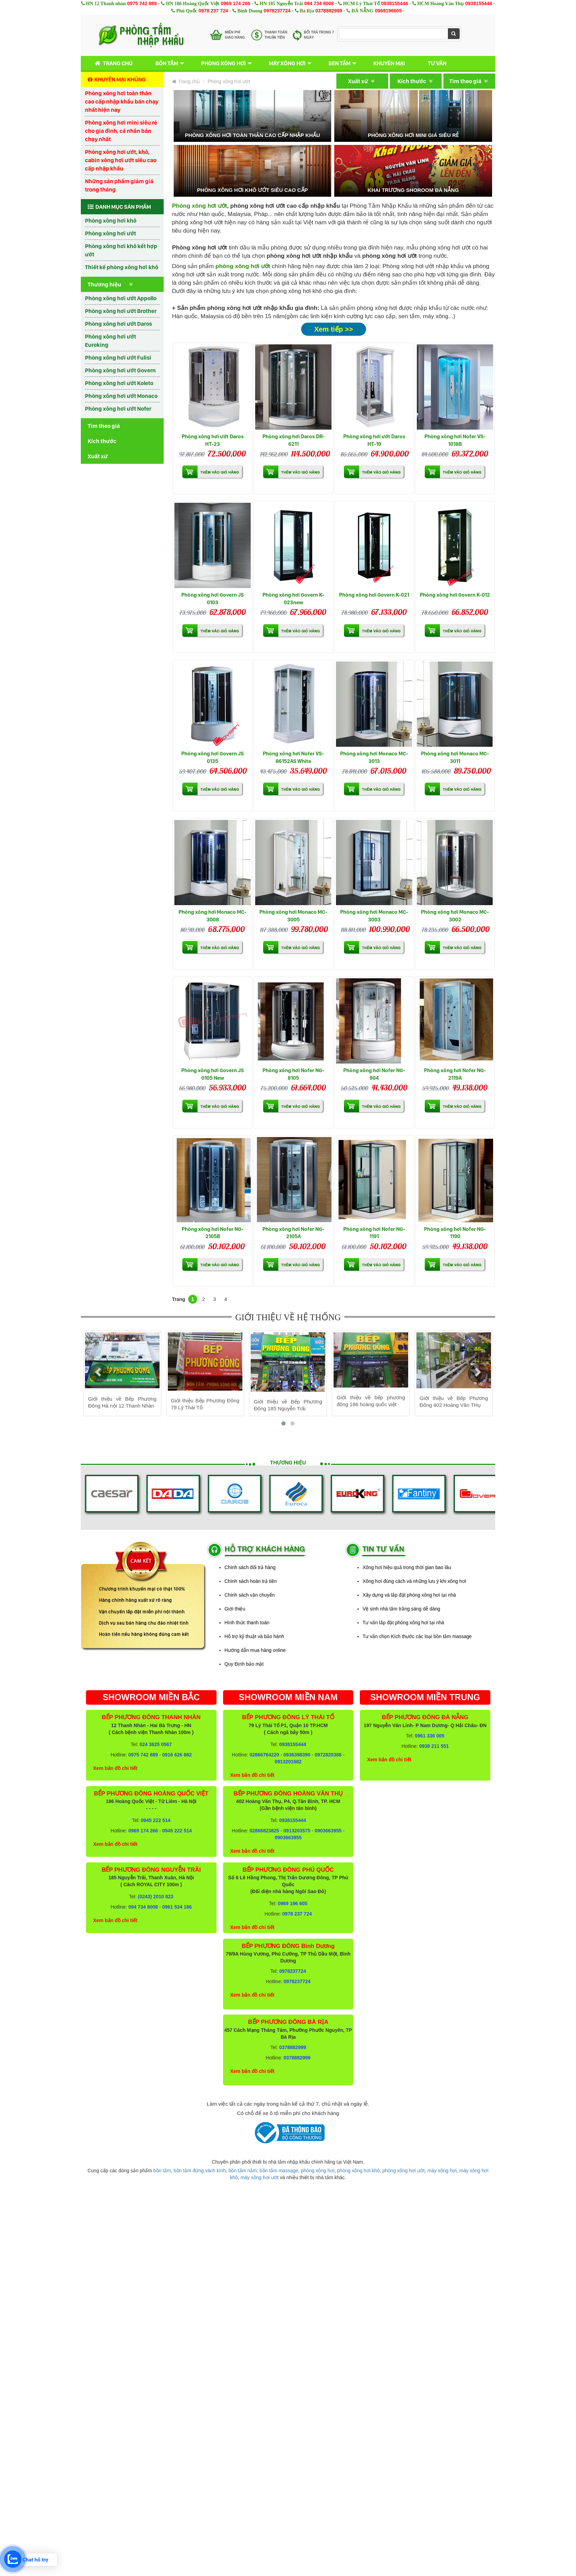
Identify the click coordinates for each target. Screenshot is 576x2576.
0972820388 (328, 1754)
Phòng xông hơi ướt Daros (118, 323)
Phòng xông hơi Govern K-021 (374, 594)
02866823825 (264, 1830)
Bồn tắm (166, 63)
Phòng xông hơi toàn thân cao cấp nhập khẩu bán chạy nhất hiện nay (122, 101)
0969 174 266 (235, 3)
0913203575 (297, 1830)
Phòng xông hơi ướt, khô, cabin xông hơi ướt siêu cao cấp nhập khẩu (120, 160)
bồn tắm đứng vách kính (200, 2170)
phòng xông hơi (317, 2170)
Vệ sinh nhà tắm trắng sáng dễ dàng (401, 1609)
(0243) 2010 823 (155, 1896)
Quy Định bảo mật (243, 1664)
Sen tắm (339, 63)
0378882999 (328, 10)
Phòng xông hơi (223, 63)
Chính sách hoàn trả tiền (250, 1581)
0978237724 (276, 10)
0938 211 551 (434, 1746)
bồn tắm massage (279, 2170)
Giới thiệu (234, 1609)
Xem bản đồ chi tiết (115, 1768)
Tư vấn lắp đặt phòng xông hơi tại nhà (403, 1622)
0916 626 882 (177, 1754)
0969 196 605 (292, 1903)
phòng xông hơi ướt (403, 2170)
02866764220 (264, 1754)
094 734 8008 (319, 3)
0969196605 (388, 10)
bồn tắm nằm (243, 2170)
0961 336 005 (429, 1735)
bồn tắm (162, 2170)
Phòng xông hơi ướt (110, 233)
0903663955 (328, 1830)
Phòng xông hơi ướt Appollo (120, 298)
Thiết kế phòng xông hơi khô (121, 267)
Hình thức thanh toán (246, 1622)
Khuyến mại (389, 63)
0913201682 (288, 1761)
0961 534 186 (177, 1907)
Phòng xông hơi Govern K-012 (455, 594)
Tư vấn (437, 63)
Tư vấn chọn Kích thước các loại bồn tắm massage (417, 1636)
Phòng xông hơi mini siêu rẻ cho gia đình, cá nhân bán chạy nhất (121, 131)
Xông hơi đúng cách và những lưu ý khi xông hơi (414, 1581)
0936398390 (297, 1754)
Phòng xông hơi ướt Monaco (121, 395)
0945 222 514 (156, 1820)
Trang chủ (112, 63)
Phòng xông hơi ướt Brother (120, 310)
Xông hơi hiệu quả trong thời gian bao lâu (407, 1567)
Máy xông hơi (287, 63)
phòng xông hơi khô (358, 2170)
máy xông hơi (442, 2170)
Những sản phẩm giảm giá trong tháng (119, 185)
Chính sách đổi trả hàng (250, 1567)
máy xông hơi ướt (259, 2177)
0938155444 (394, 3)
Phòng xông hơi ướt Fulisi (118, 357)
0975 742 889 (142, 3)
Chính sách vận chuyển (249, 1595)
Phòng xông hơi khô (110, 220)
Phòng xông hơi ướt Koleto (119, 383)
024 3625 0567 (156, 1744)
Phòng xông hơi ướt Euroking (110, 340)
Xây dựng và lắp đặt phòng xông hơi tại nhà (409, 1595)
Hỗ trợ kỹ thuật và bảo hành (254, 1636)
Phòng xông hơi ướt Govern (120, 370)
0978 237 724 (213, 10)
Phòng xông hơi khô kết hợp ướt (121, 250)
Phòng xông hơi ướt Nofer (118, 408)
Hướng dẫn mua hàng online (255, 1650)
